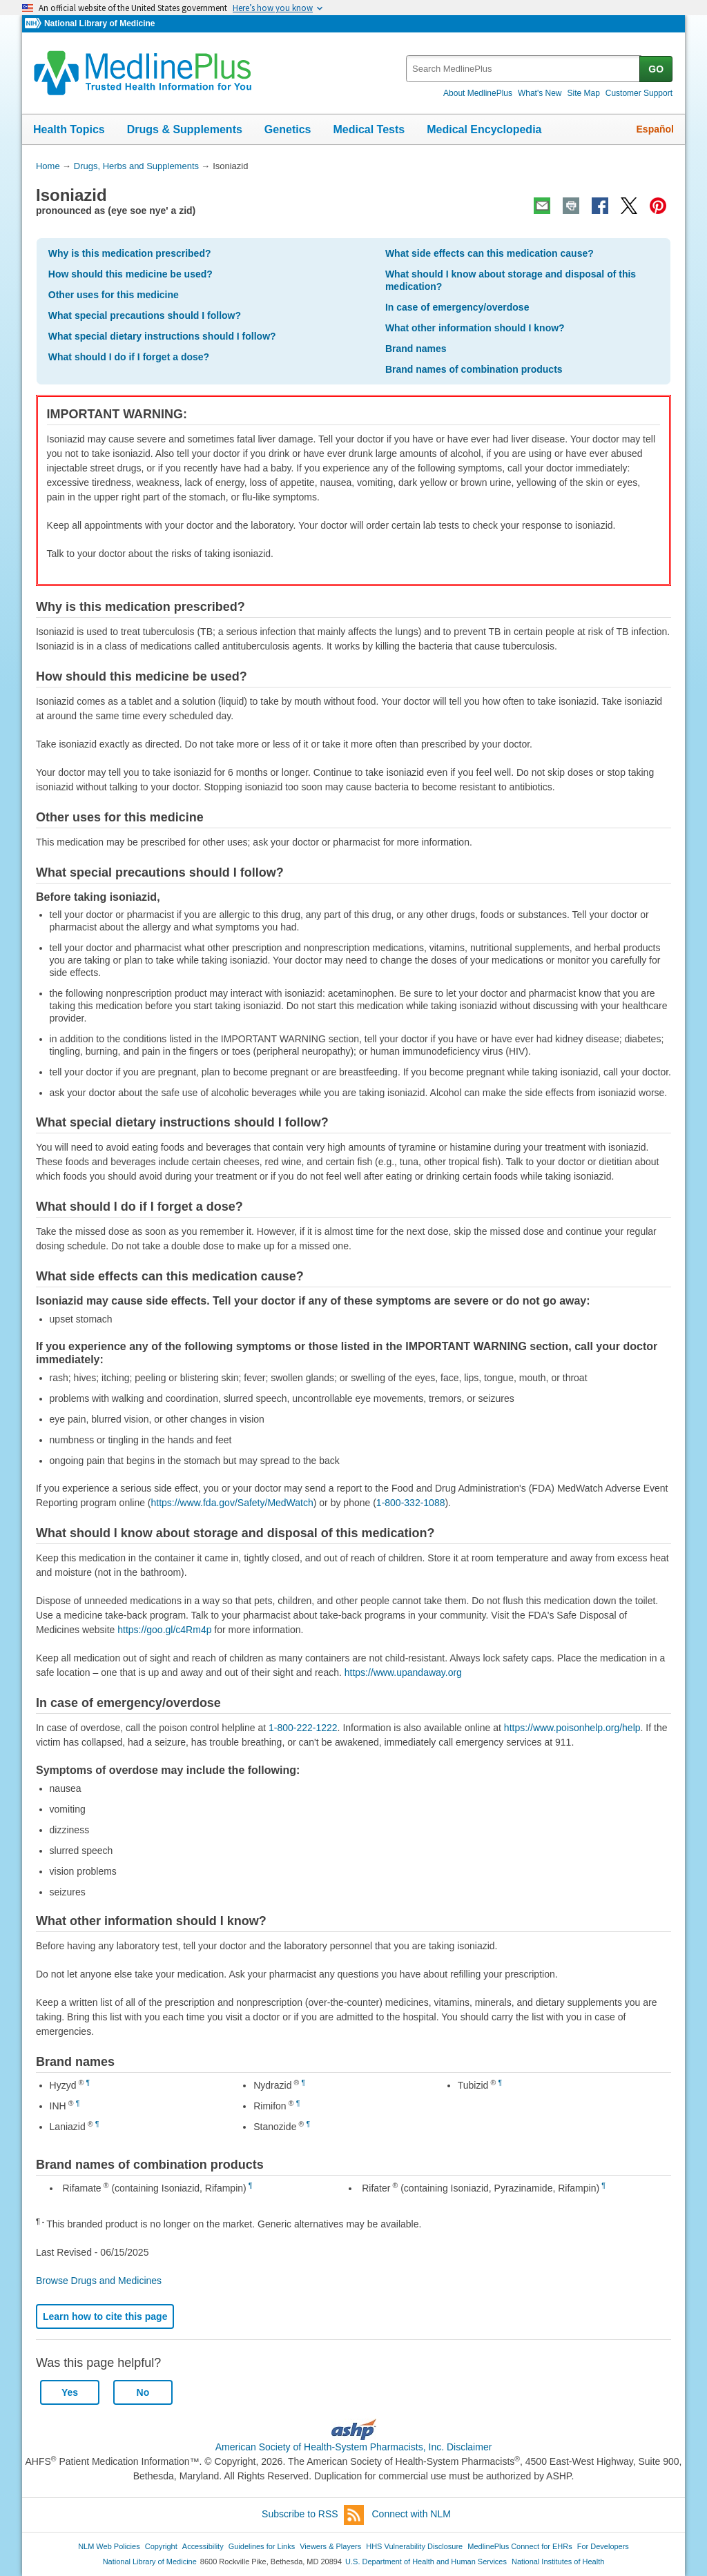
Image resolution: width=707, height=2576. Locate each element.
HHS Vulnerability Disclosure (414, 2546)
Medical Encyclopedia (484, 129)
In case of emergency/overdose (457, 307)
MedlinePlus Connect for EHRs (519, 2546)
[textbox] (523, 68)
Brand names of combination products (474, 369)
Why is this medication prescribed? (129, 253)
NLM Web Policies (109, 2546)
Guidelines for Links (262, 2546)
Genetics (287, 129)
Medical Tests (369, 129)
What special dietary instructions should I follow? (162, 336)
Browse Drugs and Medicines (99, 2280)
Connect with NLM (411, 2513)
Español (655, 129)
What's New (540, 93)
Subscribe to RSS (313, 2515)
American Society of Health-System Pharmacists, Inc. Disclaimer (353, 2446)
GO (656, 69)
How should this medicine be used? (130, 274)
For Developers (603, 2546)
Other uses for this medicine (113, 294)
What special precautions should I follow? (144, 315)
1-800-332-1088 (410, 1502)
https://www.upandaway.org (403, 1672)
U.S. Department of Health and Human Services (426, 2561)
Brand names (416, 348)
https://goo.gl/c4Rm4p (164, 1629)
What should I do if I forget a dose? (128, 356)
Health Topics (69, 129)
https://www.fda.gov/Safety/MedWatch (232, 1502)
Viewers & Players (330, 2546)
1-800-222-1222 (303, 1727)
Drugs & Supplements (184, 129)
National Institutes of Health (558, 2561)
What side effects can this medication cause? (489, 253)
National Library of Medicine (99, 23)
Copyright (161, 2546)
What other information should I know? (475, 327)
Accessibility (203, 2546)
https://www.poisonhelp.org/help (572, 1727)
